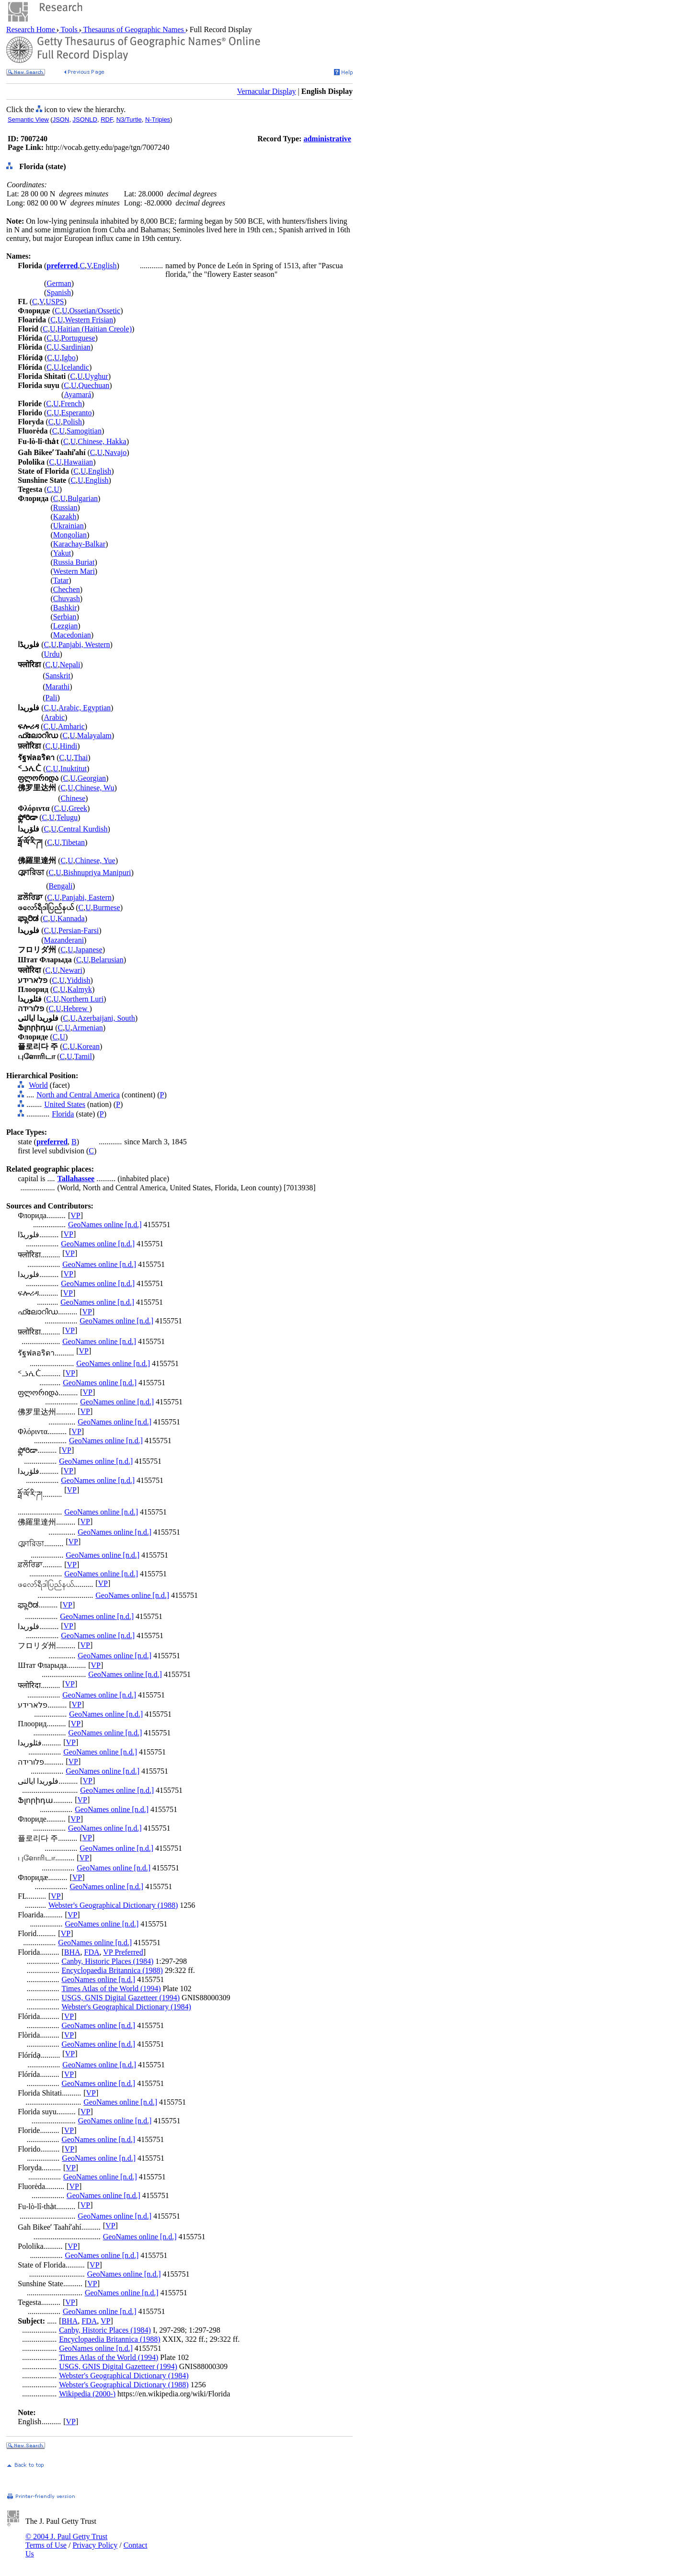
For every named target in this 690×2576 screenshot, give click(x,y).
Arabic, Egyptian (84, 708)
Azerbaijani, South (106, 1018)
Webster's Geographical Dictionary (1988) (113, 1905)
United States (64, 1104)
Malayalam (94, 735)
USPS (55, 301)
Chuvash (66, 598)
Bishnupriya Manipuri (97, 872)
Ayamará (77, 394)
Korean (88, 1046)
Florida (63, 1114)
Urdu (52, 654)
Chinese (73, 798)
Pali (52, 698)
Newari (71, 970)
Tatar (61, 580)
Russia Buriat (74, 562)
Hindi (68, 746)
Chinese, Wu (95, 788)
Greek (78, 808)
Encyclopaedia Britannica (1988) (111, 1970)
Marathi (58, 687)
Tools (69, 29)
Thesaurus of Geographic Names (133, 29)
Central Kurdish (83, 829)
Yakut (62, 553)
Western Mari (74, 571)
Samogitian (84, 431)
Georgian (92, 778)
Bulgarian (83, 498)
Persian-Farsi (78, 930)
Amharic (71, 726)
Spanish (58, 292)
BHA (72, 1952)
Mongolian (70, 535)
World (38, 1085)
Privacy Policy (94, 2545)
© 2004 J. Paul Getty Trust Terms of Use (66, 2540)
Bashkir (65, 608)
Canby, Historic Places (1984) (107, 1961)
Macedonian (72, 635)
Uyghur (96, 376)
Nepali (70, 665)
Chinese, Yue (95, 860)
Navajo (115, 452)
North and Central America (78, 1095)
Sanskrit (58, 676)
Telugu (67, 817)
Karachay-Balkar (79, 544)
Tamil (83, 1056)
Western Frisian (89, 320)
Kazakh (65, 517)
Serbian (65, 617)
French (71, 403)
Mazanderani (64, 940)
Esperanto (76, 413)
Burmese (106, 907)
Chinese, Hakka (102, 441)
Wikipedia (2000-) (87, 2394)
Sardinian (75, 347)
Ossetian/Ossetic (94, 311)
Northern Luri (82, 999)
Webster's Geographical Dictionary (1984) (126, 2007)
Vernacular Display (266, 91)
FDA (92, 1952)
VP (75, 1215)
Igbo (68, 357)
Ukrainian (68, 526)
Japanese (89, 950)
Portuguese (78, 338)
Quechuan (93, 385)
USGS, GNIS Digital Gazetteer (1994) (120, 1998)
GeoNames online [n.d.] (105, 1224)
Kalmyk (79, 989)
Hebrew (76, 1008)
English (105, 266)
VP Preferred (123, 1952)
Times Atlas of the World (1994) (111, 1988)
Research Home (31, 29)
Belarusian (107, 960)
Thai (81, 757)
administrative (327, 139)
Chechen (66, 589)
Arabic (54, 717)
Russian (65, 507)
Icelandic (75, 367)
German (58, 283)
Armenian (87, 1028)
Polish (72, 422)
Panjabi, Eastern (87, 897)
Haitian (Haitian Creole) (94, 329)
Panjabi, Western (84, 644)
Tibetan (73, 842)
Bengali (61, 886)
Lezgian (65, 626)
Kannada (71, 918)
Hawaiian (78, 462)
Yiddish (79, 980)
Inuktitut (73, 768)
